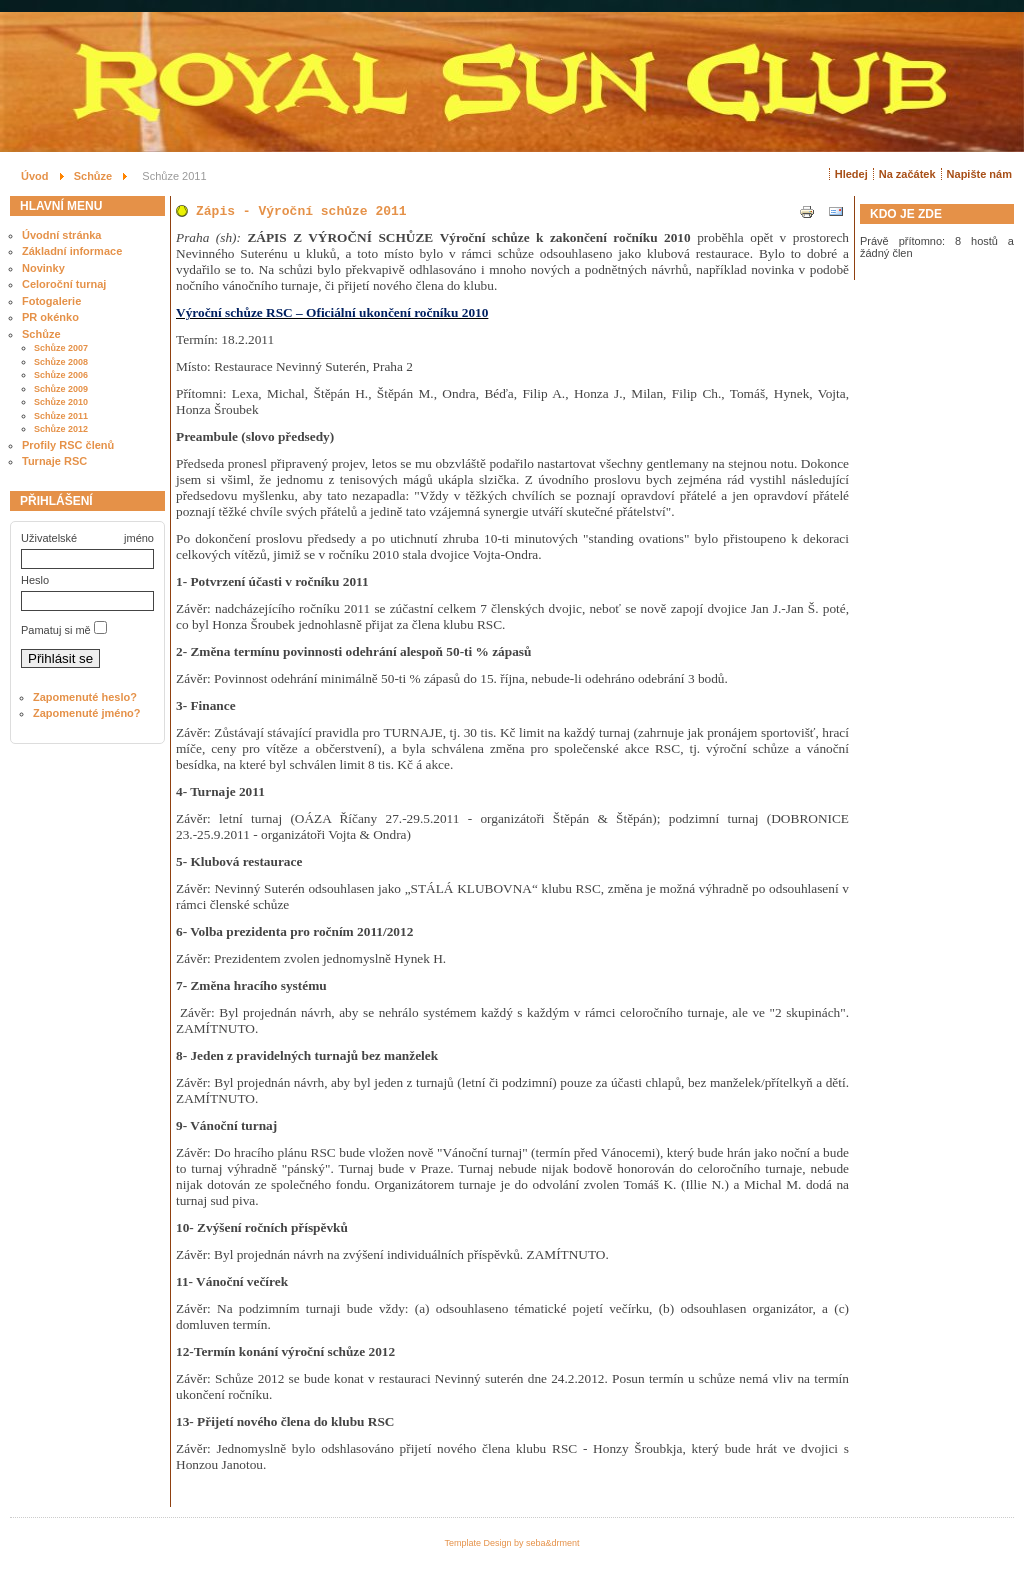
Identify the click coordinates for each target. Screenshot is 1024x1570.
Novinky (43, 268)
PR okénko (50, 317)
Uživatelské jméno (87, 538)
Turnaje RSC (54, 461)
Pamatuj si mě (56, 630)
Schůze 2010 (61, 402)
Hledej (851, 174)
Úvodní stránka (61, 235)
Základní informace (72, 251)
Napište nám (979, 174)
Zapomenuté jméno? (87, 713)
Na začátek (907, 174)
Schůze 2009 (61, 389)
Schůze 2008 (61, 362)
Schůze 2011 (61, 416)
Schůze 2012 (61, 429)
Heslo (35, 580)
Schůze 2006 (61, 375)
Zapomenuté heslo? (85, 697)
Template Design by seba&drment (511, 1543)
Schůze (41, 334)
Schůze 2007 (61, 348)
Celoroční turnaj (64, 284)
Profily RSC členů (68, 445)
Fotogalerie (51, 301)
